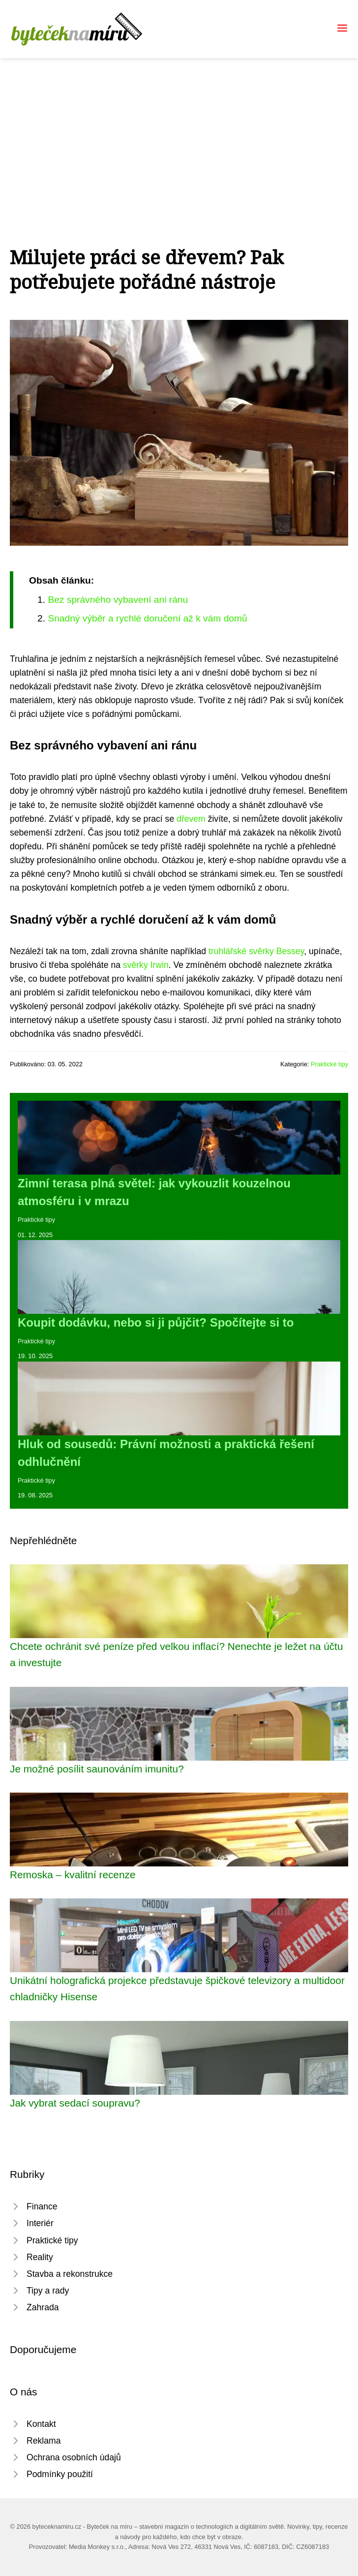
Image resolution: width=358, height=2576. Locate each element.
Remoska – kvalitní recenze (72, 1874)
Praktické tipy (329, 1064)
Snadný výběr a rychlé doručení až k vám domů (147, 618)
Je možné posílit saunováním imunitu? (97, 1768)
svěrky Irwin (146, 965)
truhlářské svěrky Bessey (256, 951)
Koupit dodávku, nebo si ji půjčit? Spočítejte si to (156, 1322)
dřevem (191, 819)
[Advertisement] (179, 132)
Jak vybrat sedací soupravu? (75, 2103)
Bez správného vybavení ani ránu (118, 599)
